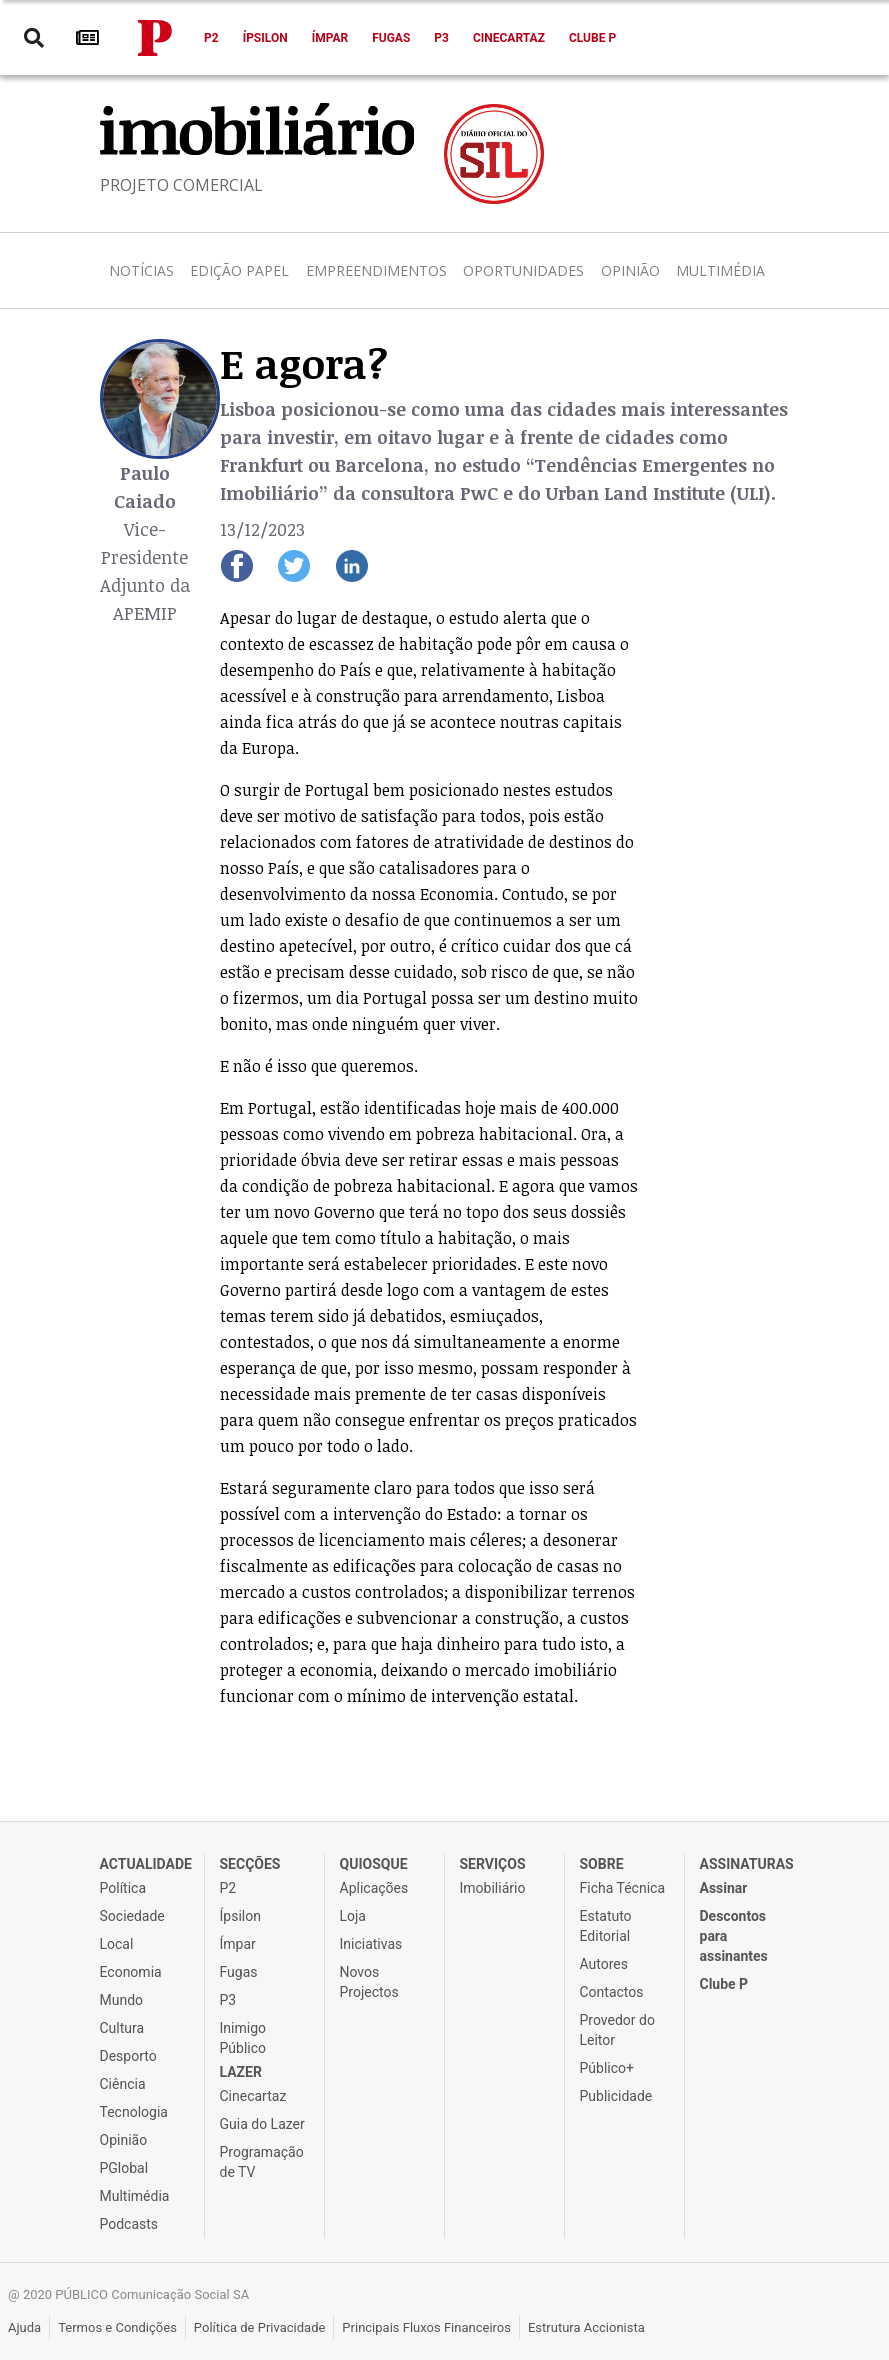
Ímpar (330, 38)
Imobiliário (493, 1888)
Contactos (612, 1992)
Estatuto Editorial (606, 1926)
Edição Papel (239, 270)
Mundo (122, 2000)
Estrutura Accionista (586, 2327)
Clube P (592, 38)
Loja (353, 1916)
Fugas (391, 38)
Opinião (630, 270)
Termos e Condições (117, 2327)
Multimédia (720, 270)
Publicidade (616, 2096)
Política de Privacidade (260, 2327)
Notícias (141, 270)
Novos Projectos (369, 1982)
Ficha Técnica (623, 1888)
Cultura (122, 2028)
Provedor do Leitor (617, 2030)
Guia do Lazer (262, 2124)
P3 (441, 38)
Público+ (607, 2068)
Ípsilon (265, 38)
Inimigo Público (243, 2038)
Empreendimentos (376, 270)
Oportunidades (523, 270)
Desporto (128, 2056)
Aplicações (374, 1888)
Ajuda (24, 2327)
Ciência (123, 2084)
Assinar (724, 1888)
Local (117, 1944)
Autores (604, 1964)
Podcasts (129, 2224)
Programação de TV (262, 2162)
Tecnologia (134, 2112)
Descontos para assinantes (734, 1936)
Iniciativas (371, 1944)
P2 (211, 38)
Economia (131, 1972)
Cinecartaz (509, 38)
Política (123, 1888)
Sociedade (132, 1916)
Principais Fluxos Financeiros (426, 2327)
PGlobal (124, 2168)
